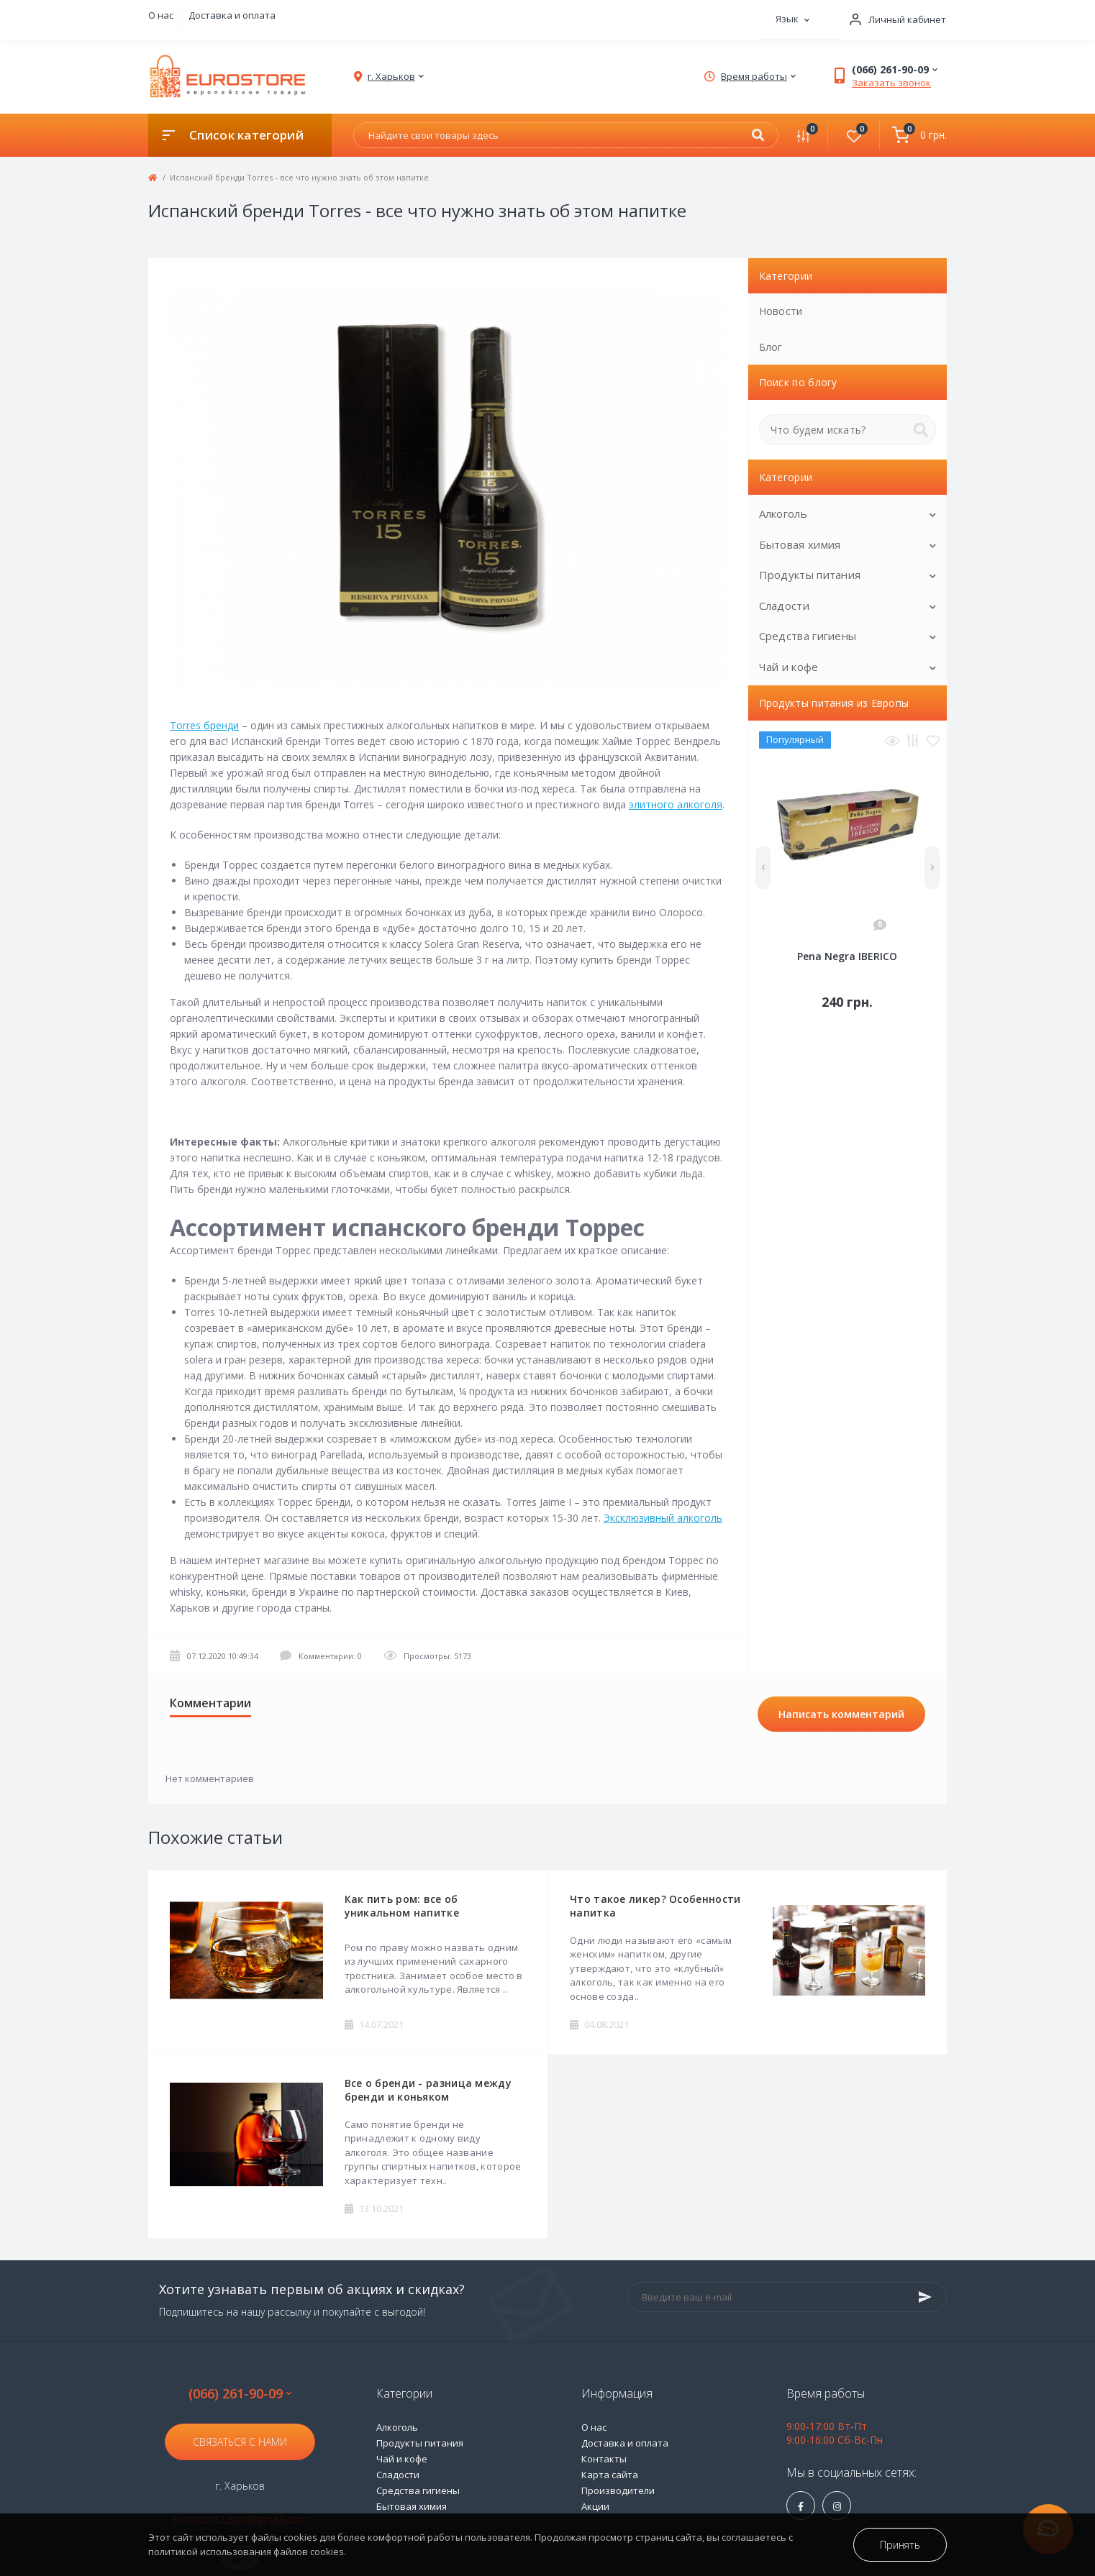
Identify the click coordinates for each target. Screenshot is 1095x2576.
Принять (900, 2545)
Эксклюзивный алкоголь (663, 1518)
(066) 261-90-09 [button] (239, 2393)
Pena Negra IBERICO (847, 956)
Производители (618, 2490)
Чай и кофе (789, 666)
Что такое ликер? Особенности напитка (655, 1905)
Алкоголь (783, 513)
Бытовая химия (800, 544)
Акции (595, 2506)
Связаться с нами (240, 2442)
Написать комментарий (841, 1714)
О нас (160, 15)
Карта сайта (609, 2474)
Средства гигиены (808, 636)
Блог (771, 347)
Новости (781, 311)
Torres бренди (204, 725)
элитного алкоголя (675, 804)
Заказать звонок (891, 82)
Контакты (604, 2458)
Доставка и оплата (232, 15)
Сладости (784, 605)
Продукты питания (810, 574)
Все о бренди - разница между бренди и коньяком (428, 2090)
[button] (893, 20)
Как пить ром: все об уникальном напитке (402, 1905)
